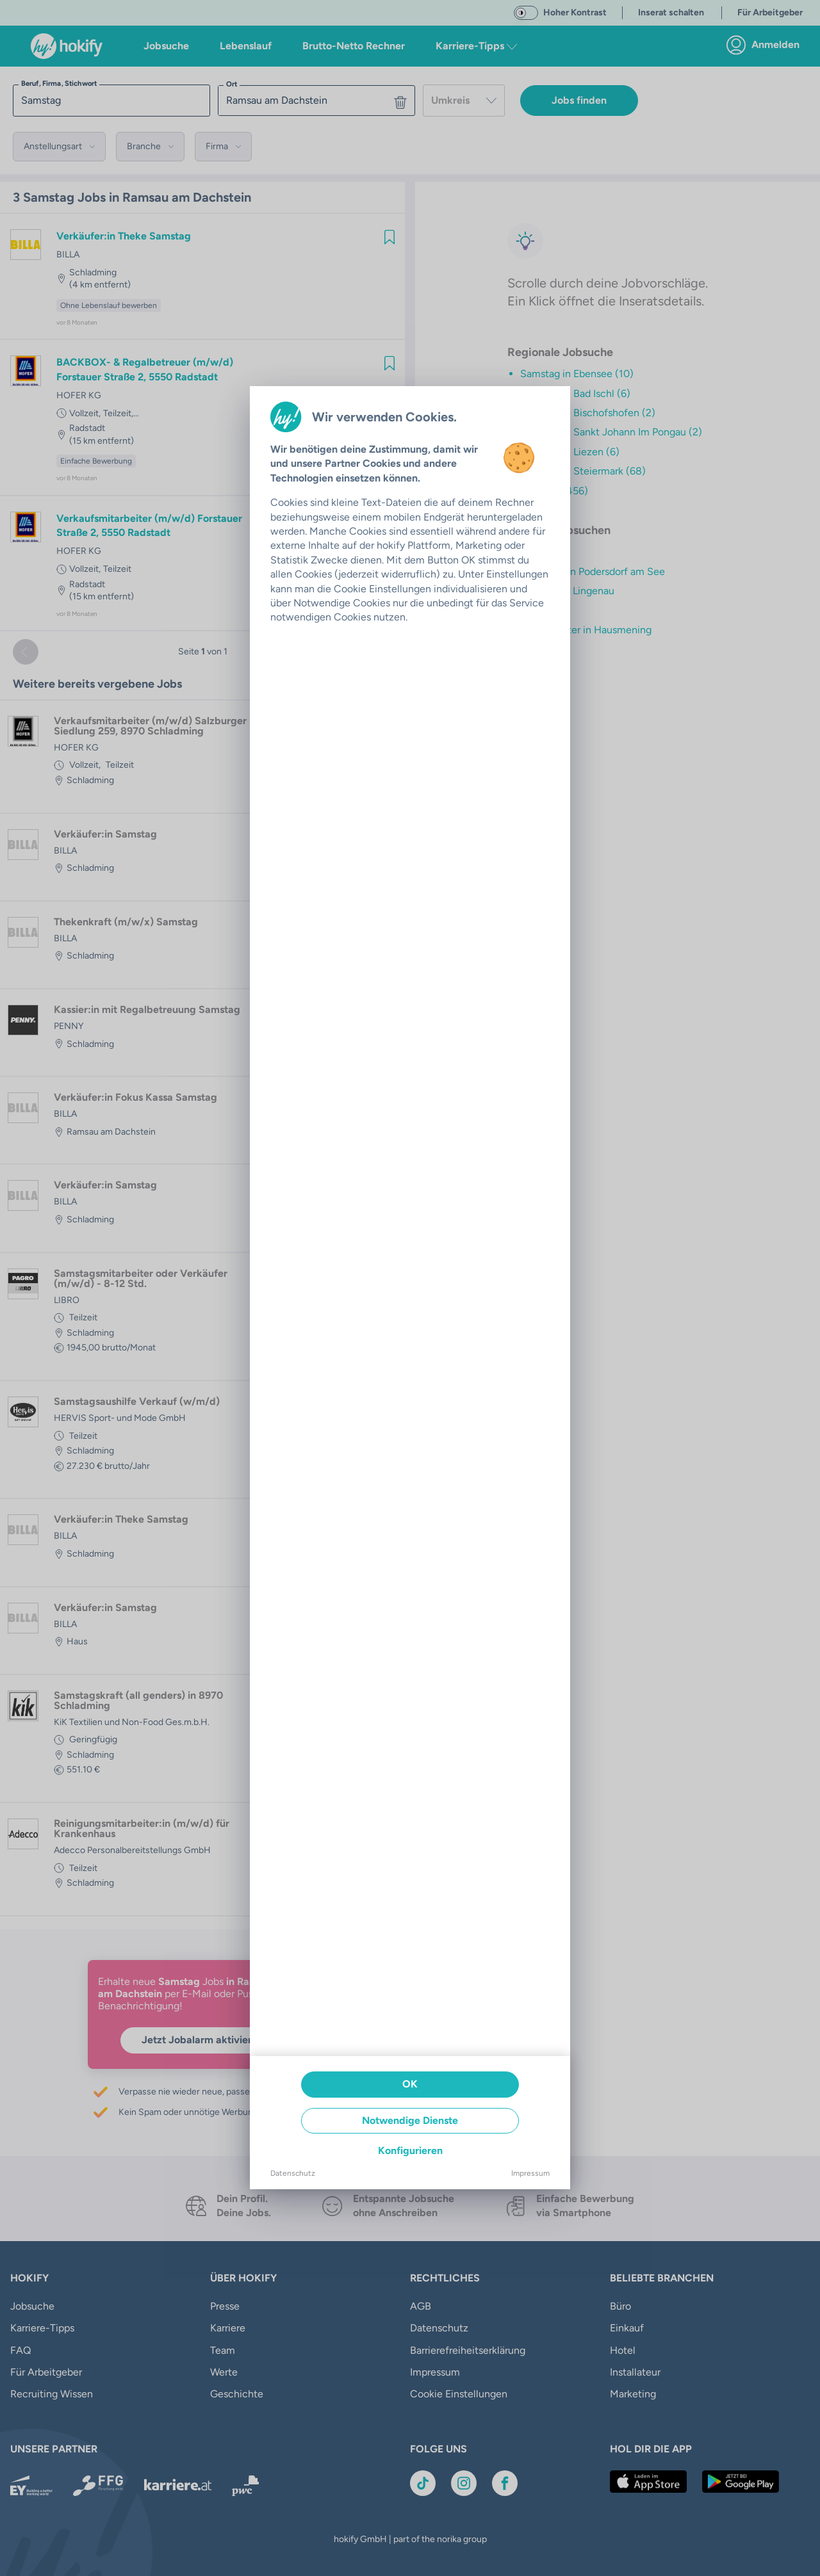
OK (410, 2084)
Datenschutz (292, 2173)
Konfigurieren (410, 2150)
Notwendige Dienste (410, 2120)
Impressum (530, 2173)
